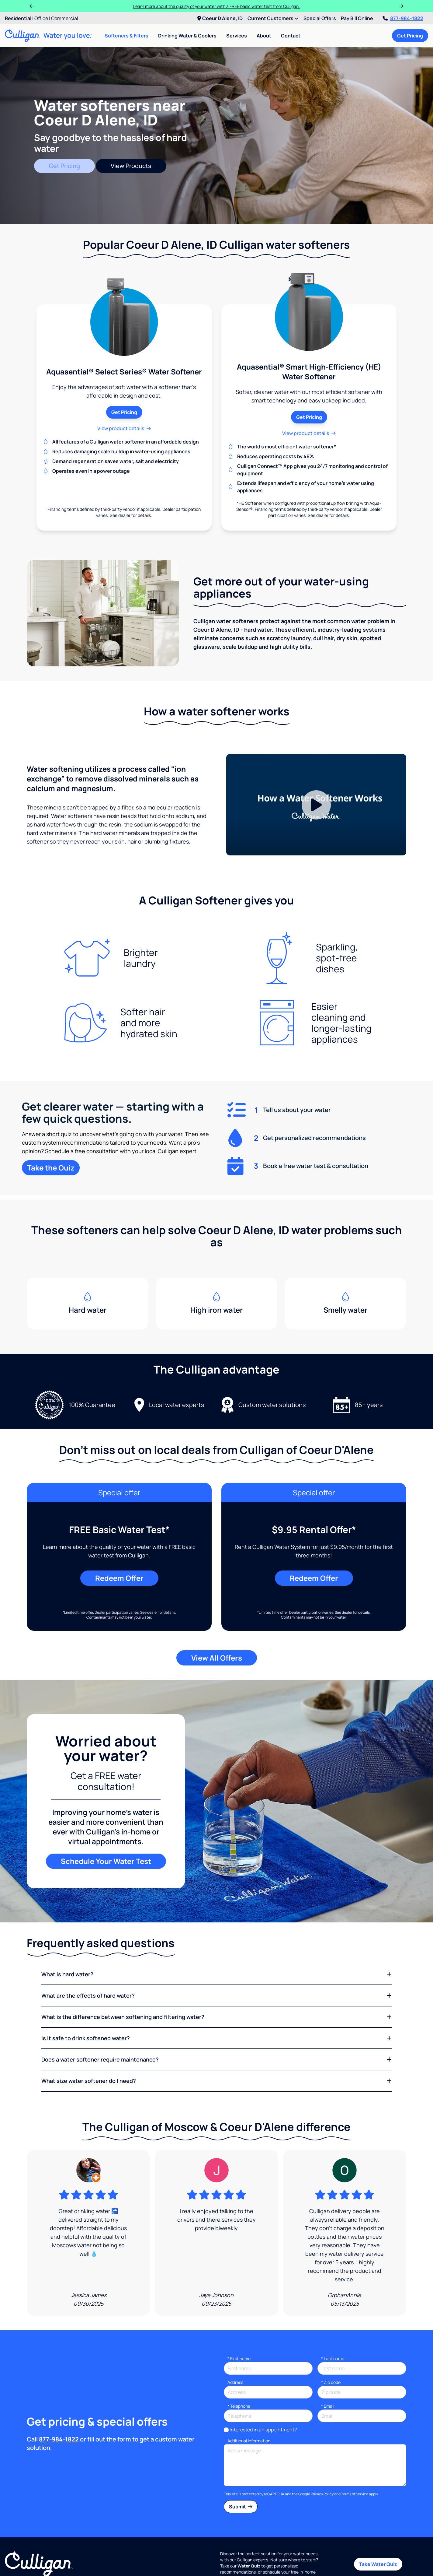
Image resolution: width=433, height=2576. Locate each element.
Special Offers (319, 18)
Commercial (64, 18)
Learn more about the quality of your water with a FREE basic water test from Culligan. (216, 6)
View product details (124, 428)
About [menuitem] (264, 35)
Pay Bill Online (357, 18)
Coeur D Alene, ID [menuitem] (220, 18)
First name (239, 2358)
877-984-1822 (403, 18)
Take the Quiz (50, 1168)
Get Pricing (410, 35)
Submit (240, 2506)
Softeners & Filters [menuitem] (126, 35)
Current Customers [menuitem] (273, 18)
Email (327, 2406)
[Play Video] (316, 804)
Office (41, 18)
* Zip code (331, 2382)
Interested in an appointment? (263, 2429)
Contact (290, 35)
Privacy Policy (322, 2494)
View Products (131, 166)
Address (235, 2382)
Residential (18, 18)
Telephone (238, 2406)
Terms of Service (354, 2494)
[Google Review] (88, 2233)
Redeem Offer (119, 1578)
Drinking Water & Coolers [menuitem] (187, 35)
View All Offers (216, 1658)
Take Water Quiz (378, 2564)
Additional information (248, 2441)
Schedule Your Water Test (106, 1861)
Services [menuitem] (236, 35)
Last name (332, 2358)
